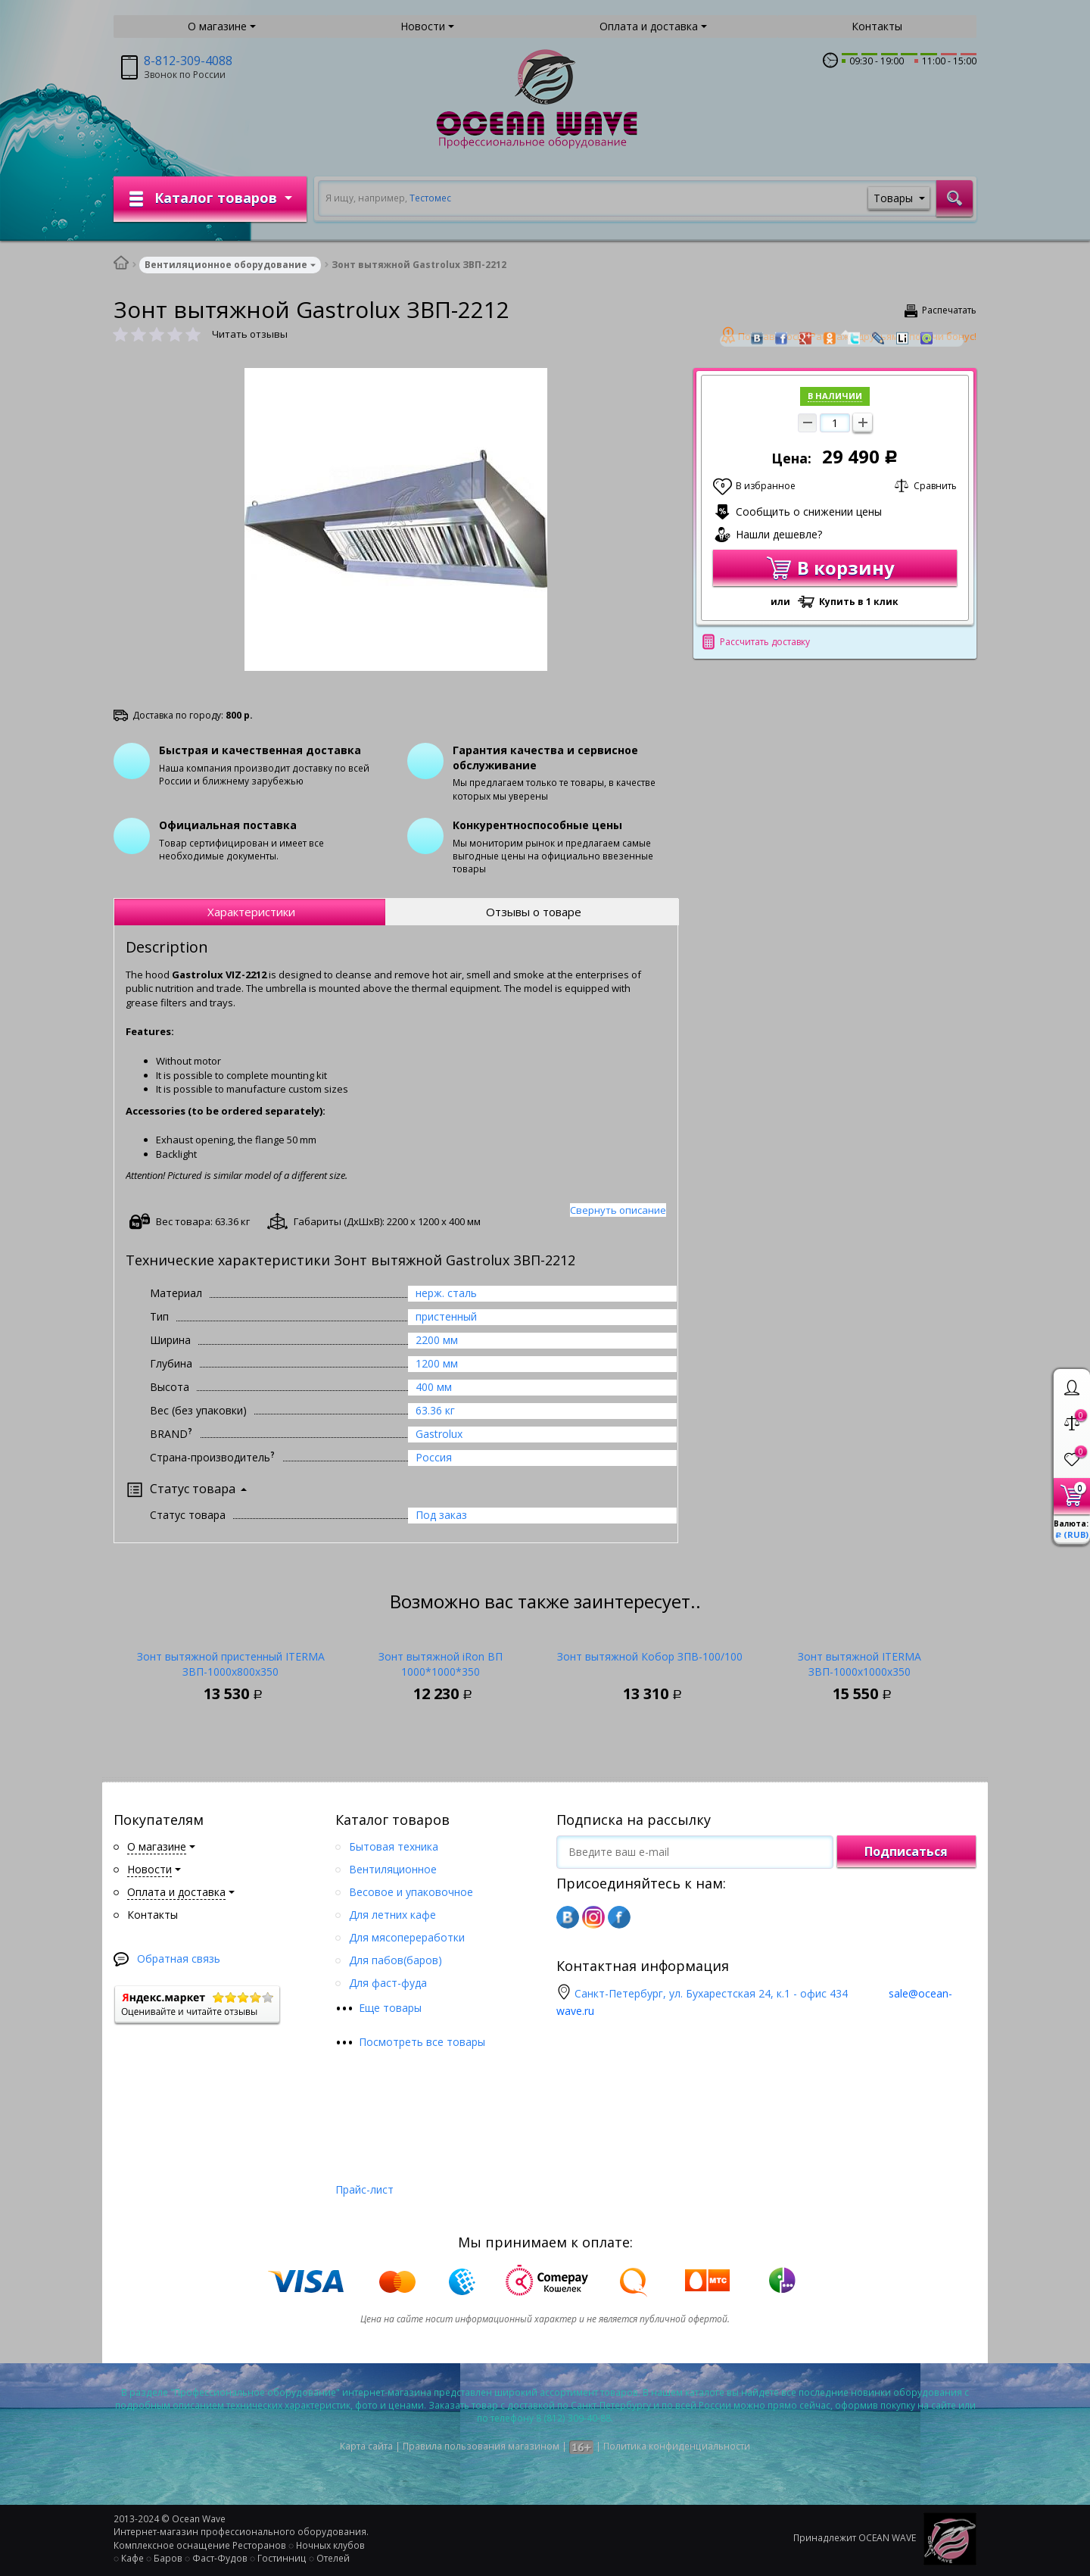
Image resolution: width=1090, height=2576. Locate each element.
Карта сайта (366, 2446)
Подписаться (906, 1851)
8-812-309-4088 (188, 60)
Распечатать (949, 310)
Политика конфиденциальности (676, 2446)
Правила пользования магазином (481, 2446)
